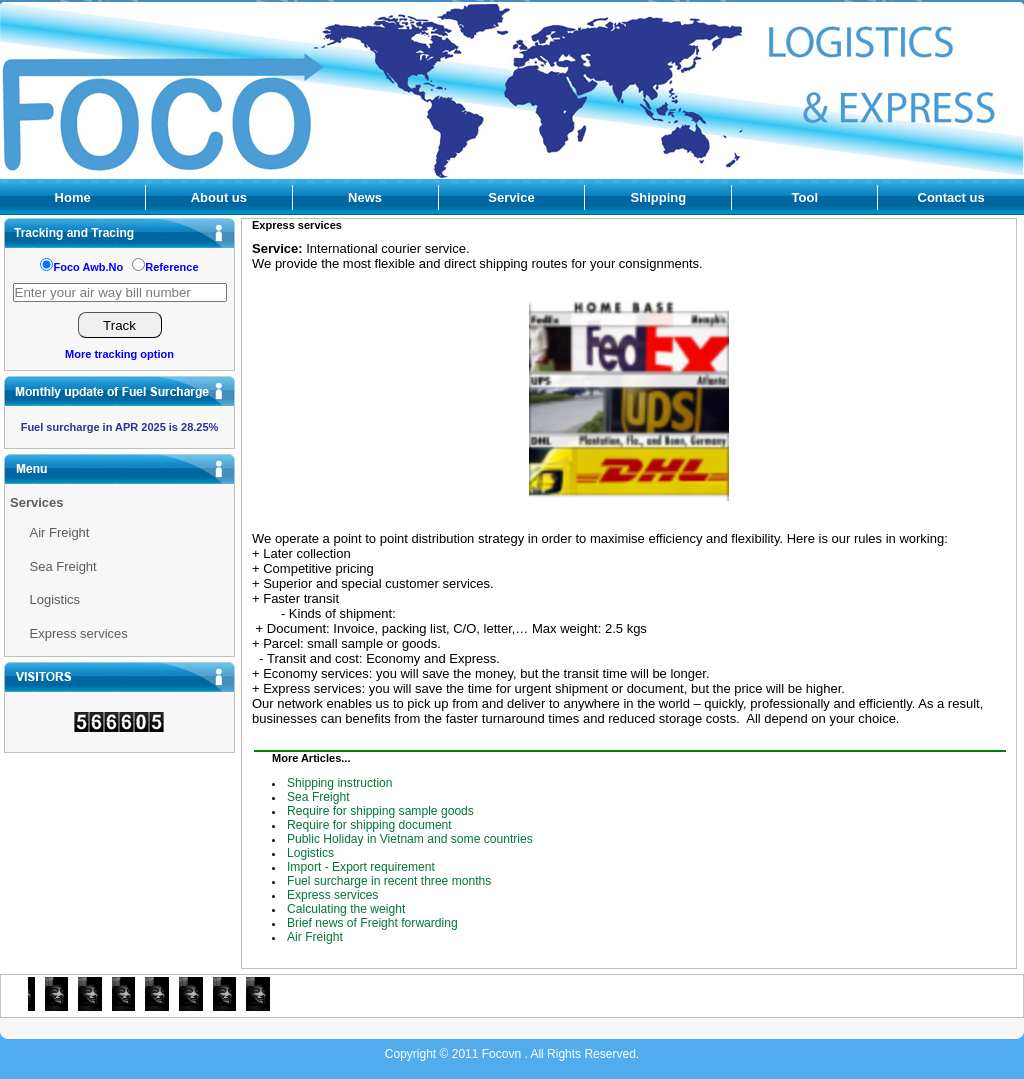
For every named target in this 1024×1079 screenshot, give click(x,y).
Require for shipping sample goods (380, 811)
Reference (171, 267)
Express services (79, 633)
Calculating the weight (346, 909)
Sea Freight (63, 566)
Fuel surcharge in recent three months (389, 881)
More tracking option (119, 354)
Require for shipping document (369, 825)
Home (73, 197)
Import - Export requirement (361, 867)
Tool (805, 197)
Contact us (951, 197)
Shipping (659, 197)
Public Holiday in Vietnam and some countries (410, 839)
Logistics (55, 599)
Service (511, 197)
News (365, 197)
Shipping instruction (340, 783)
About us (219, 197)
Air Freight (60, 532)
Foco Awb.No (88, 267)
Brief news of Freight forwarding (372, 923)
